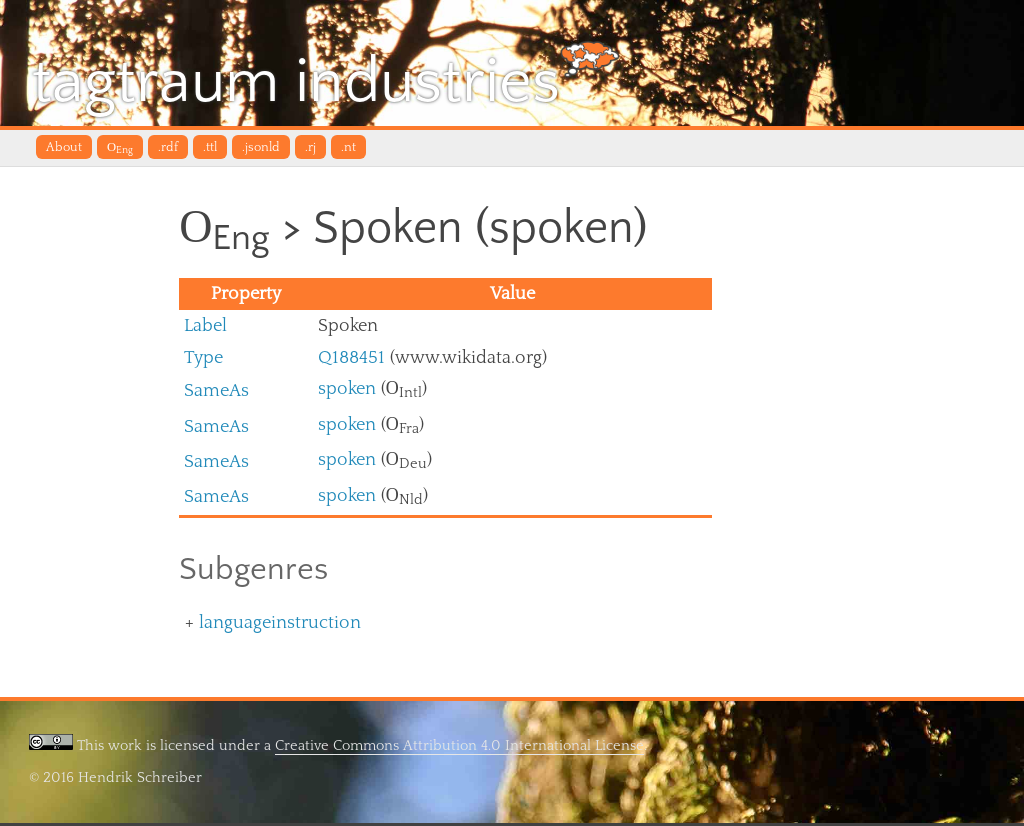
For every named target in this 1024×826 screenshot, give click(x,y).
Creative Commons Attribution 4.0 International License (459, 748)
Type (203, 359)
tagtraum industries (331, 79)
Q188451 (351, 359)
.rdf (168, 148)
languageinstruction (280, 625)
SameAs (216, 393)
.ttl (210, 148)
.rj (310, 148)
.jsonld (261, 148)
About (64, 148)
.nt (348, 148)
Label (205, 328)
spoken (347, 391)
